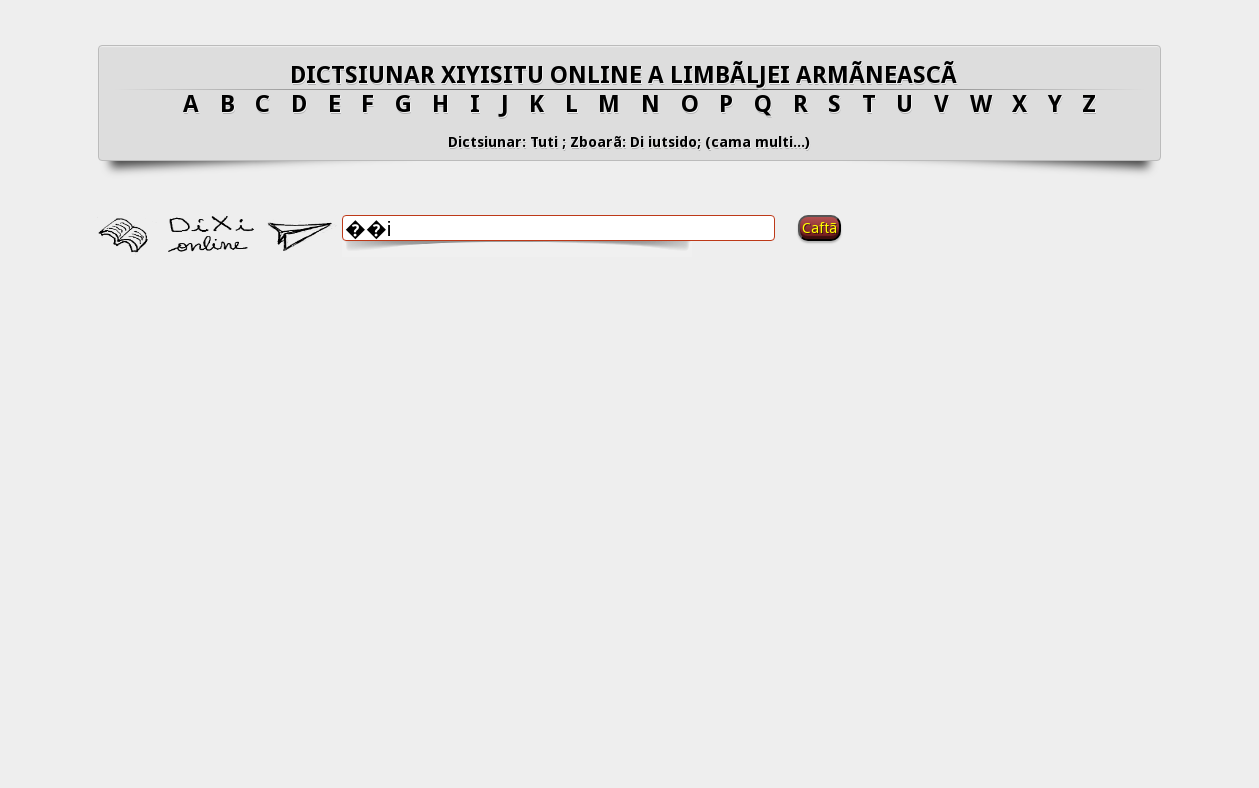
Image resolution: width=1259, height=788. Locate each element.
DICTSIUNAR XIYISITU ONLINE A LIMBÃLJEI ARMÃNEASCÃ (629, 75)
